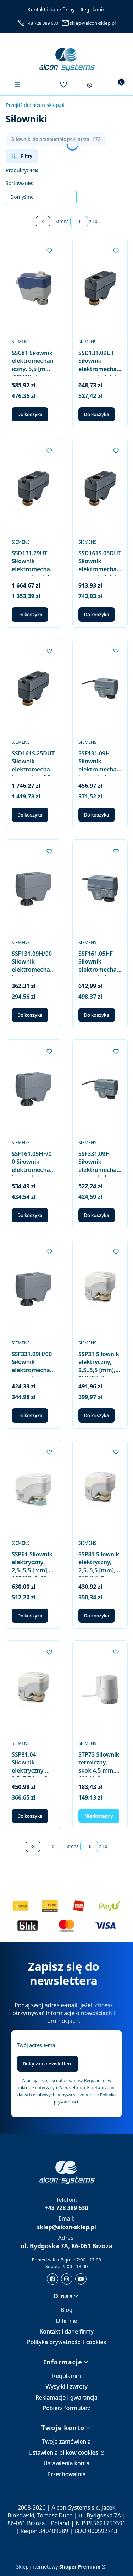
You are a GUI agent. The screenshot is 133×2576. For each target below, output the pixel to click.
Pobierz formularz (66, 2408)
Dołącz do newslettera (48, 2064)
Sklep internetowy (58, 2566)
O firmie (66, 2321)
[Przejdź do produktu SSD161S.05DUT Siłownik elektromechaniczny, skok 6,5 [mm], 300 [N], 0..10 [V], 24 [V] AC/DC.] (100, 488)
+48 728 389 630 (42, 23)
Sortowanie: (19, 183)
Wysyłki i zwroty (66, 2386)
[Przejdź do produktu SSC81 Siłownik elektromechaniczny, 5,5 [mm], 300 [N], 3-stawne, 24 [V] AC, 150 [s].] (33, 288)
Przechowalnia (66, 2474)
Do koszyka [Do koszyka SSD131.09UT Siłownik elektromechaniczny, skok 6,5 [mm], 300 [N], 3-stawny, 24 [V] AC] (96, 414)
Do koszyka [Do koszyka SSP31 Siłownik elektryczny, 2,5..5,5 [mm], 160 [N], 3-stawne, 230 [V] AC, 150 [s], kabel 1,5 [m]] (96, 1415)
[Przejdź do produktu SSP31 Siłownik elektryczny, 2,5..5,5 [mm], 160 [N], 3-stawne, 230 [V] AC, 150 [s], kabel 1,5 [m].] (100, 1289)
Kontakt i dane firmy (51, 9)
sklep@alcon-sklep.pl (93, 23)
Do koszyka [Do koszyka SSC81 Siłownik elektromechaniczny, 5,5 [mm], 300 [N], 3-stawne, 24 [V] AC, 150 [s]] (30, 414)
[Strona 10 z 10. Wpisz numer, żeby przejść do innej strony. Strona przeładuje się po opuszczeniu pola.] (79, 221)
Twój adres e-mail (37, 2045)
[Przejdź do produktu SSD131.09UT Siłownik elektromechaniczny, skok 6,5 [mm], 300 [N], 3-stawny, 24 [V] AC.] (100, 288)
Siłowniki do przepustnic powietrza (56, 139)
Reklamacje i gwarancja (66, 2397)
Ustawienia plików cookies (63, 2452)
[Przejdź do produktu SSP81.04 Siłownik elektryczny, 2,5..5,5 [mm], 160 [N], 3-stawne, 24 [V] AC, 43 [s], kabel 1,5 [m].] (33, 1689)
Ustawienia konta (67, 2463)
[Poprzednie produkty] (53, 1846)
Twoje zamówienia (66, 2441)
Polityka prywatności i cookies (66, 2342)
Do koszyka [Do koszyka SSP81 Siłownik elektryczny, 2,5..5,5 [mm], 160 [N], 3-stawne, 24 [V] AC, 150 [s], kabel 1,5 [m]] (96, 1616)
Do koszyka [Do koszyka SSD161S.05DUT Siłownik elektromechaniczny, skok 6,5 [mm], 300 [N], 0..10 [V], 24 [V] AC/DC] (96, 614)
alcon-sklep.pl (35, 105)
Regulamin (93, 9)
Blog (66, 2310)
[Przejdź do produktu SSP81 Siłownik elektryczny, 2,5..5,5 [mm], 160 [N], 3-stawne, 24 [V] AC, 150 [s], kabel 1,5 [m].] (100, 1489)
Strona (62, 221)
